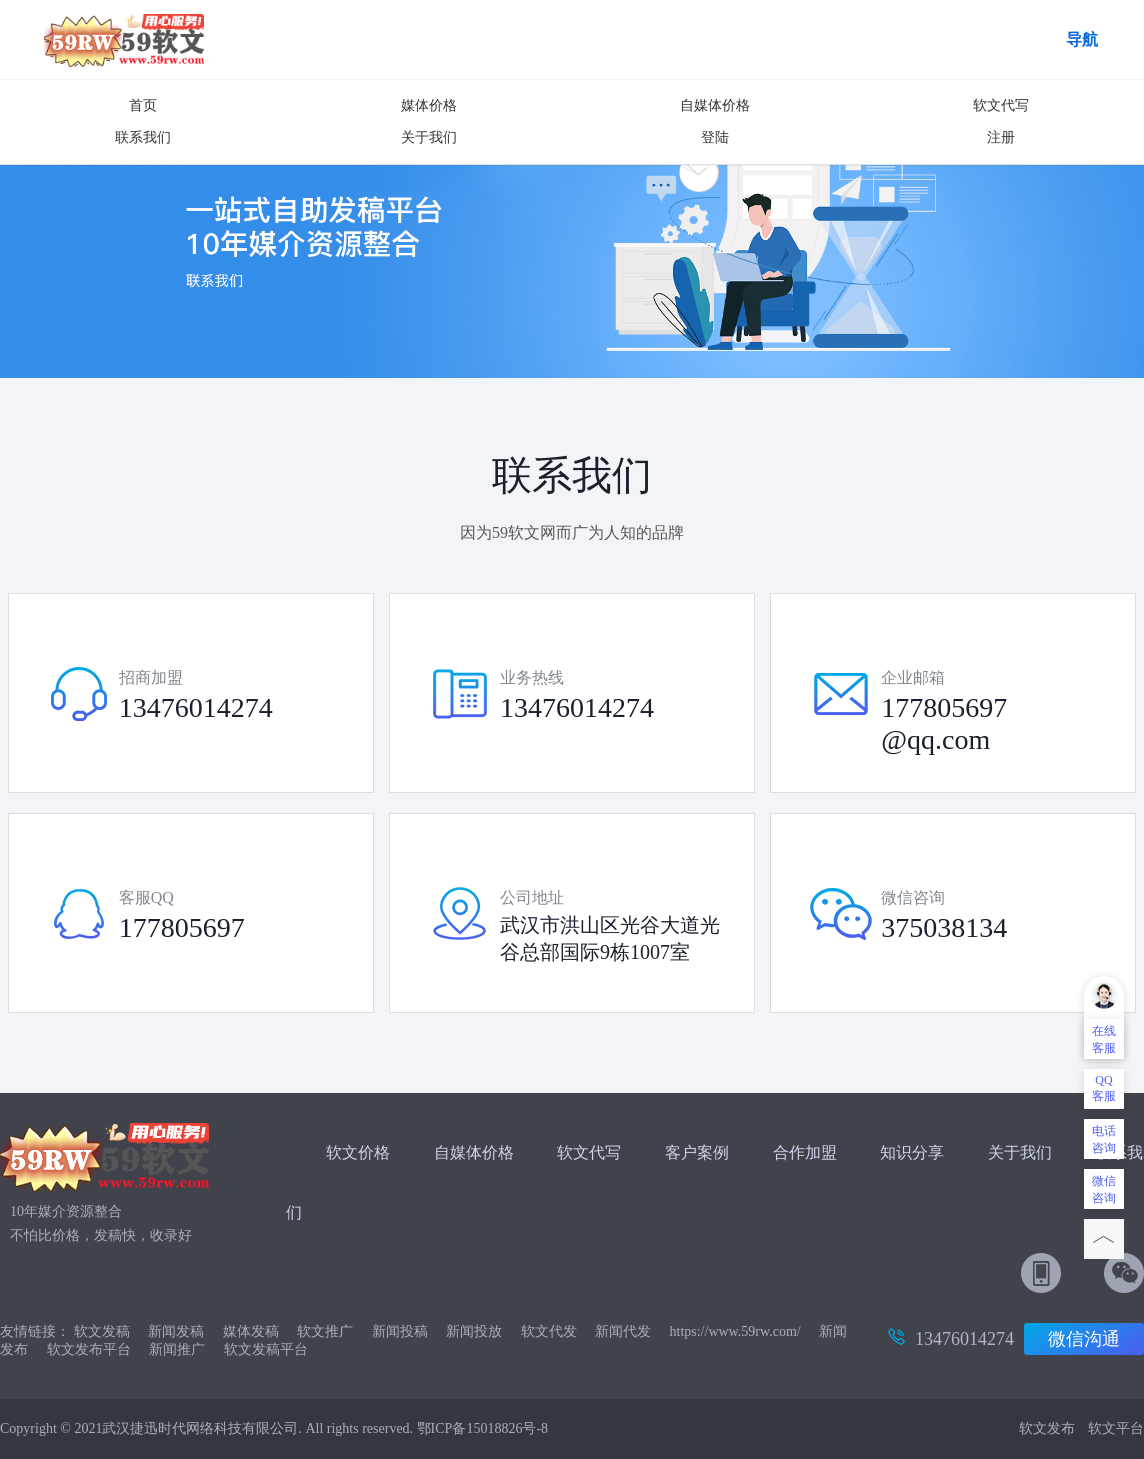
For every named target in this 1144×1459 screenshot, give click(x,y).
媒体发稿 (251, 1331)
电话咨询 (1104, 1139)
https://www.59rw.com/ (735, 1331)
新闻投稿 (400, 1331)
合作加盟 (805, 1152)
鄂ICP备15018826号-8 (482, 1428)
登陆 (715, 137)
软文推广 (325, 1331)
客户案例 (699, 1152)
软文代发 (549, 1331)
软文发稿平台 (266, 1349)
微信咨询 (1104, 1189)
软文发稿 (102, 1331)
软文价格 (358, 1152)
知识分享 (912, 1152)
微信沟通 (1084, 1339)
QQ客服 (1104, 1088)
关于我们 (429, 137)
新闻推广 (177, 1349)
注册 (1001, 137)
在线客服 (1104, 1039)
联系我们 (143, 137)
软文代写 (1001, 105)
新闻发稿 (176, 1331)
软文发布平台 (89, 1349)
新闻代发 (623, 1331)
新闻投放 (474, 1331)
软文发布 (1047, 1428)
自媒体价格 (715, 105)
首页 (143, 105)
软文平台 (1116, 1428)
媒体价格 (429, 105)
